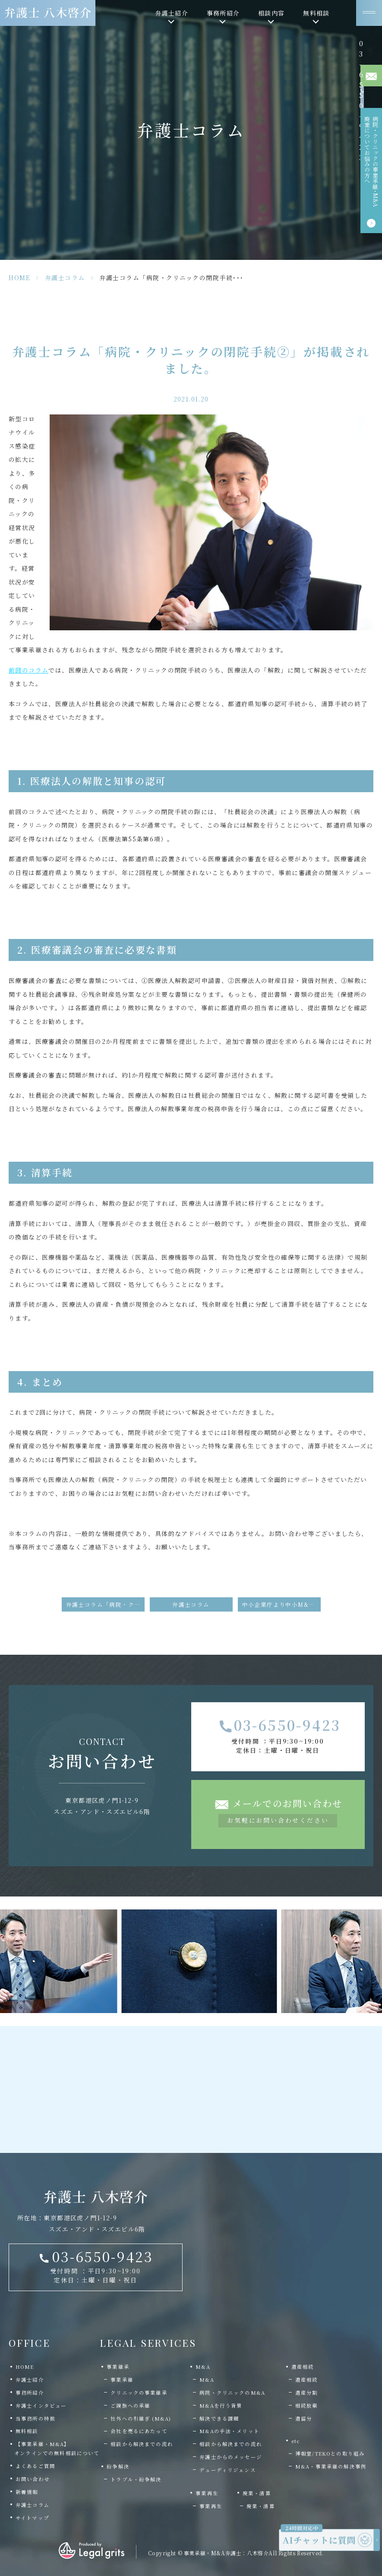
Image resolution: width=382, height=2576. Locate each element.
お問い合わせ (33, 2478)
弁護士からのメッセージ (230, 2456)
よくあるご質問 (35, 2465)
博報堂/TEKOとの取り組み (330, 2453)
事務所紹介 (30, 2392)
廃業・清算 (260, 2506)
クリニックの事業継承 (138, 2392)
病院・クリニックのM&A (232, 2392)
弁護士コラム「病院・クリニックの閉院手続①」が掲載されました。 (105, 1604)
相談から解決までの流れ (141, 2443)
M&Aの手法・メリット (229, 2430)
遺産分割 (306, 2392)
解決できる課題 (219, 2418)
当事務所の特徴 (35, 2418)
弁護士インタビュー (41, 2405)
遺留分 (303, 2418)
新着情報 (27, 2491)
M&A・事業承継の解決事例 (330, 2466)
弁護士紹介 (30, 2379)
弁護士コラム (65, 277)
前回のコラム (28, 670)
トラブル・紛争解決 (135, 2479)
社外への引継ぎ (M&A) (140, 2418)
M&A (206, 2379)
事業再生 (210, 2506)
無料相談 (27, 2430)
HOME (19, 277)
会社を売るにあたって (138, 2430)
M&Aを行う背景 (220, 2405)
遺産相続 (306, 2379)
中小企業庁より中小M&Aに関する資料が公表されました (281, 1604)
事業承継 (121, 2379)
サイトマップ (32, 2517)
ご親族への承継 (130, 2405)
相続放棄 (306, 2405)
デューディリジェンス (227, 2469)
